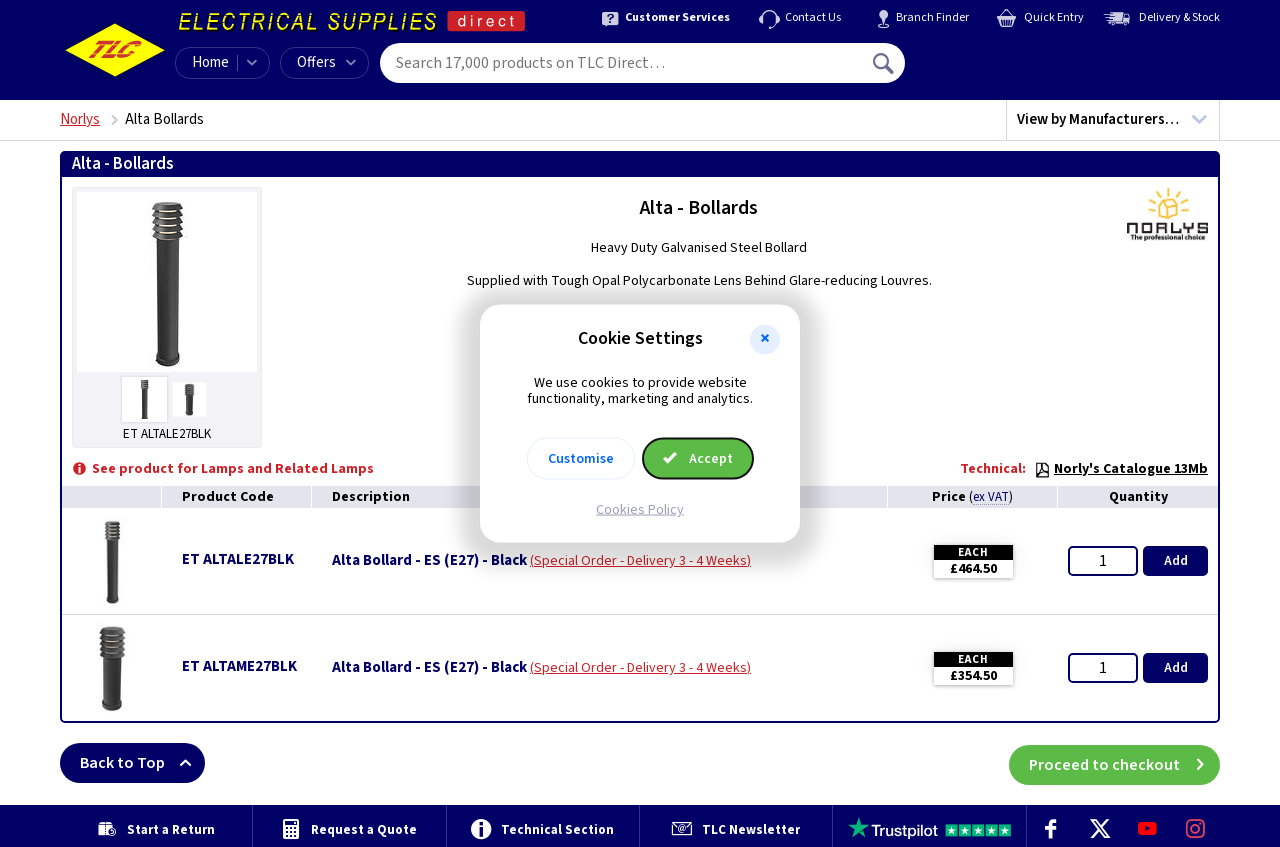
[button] (765, 339)
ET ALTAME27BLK (239, 666)
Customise (581, 459)
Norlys (80, 119)
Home (210, 62)
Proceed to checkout (1124, 763)
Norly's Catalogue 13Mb (1121, 469)
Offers (326, 62)
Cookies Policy (640, 510)
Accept (698, 459)
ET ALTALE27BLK (238, 559)
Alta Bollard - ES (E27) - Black (429, 561)
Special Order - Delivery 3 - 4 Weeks (640, 561)
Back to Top (142, 763)
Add (1176, 561)
